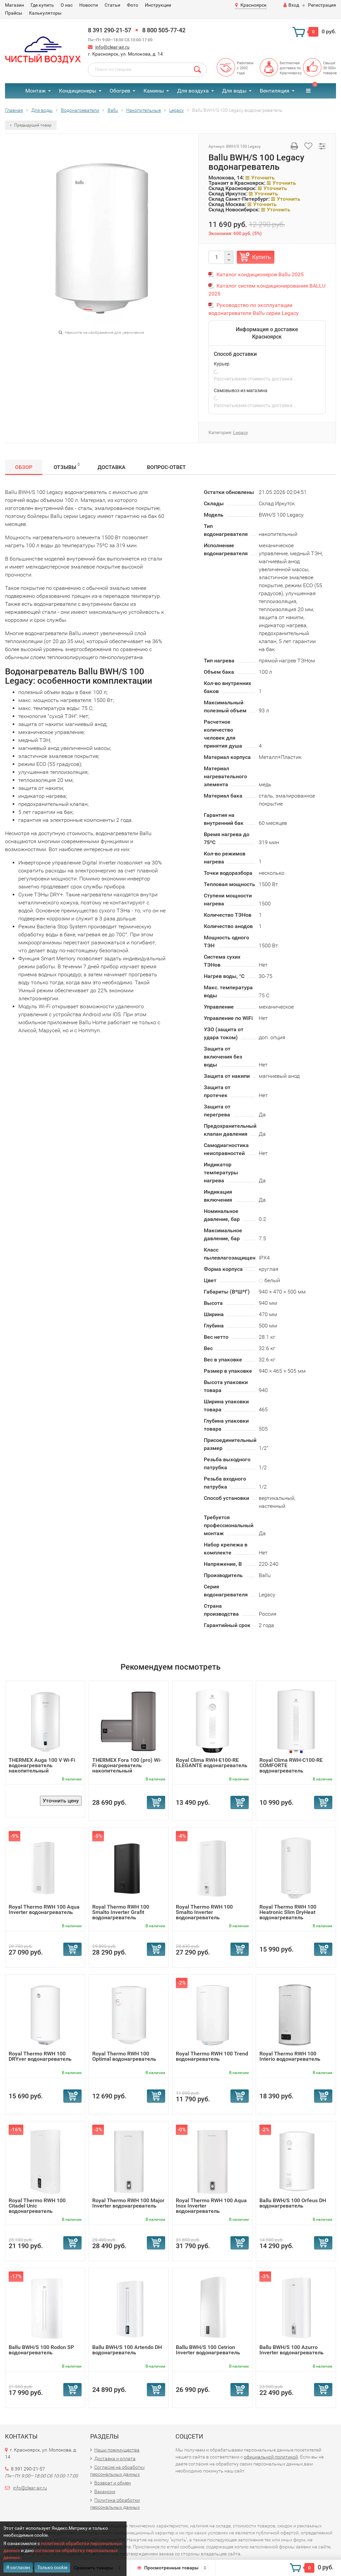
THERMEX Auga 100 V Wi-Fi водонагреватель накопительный (42, 1765)
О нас (67, 5)
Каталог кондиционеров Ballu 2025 (260, 274)
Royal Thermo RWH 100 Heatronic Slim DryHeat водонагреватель (287, 1912)
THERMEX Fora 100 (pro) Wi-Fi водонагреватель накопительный (127, 1765)
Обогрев (120, 91)
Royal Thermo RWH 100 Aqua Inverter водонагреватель (44, 1909)
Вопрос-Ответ (166, 467)
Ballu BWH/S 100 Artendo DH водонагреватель (127, 2350)
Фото (132, 5)
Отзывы (67, 466)
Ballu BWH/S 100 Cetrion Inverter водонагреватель (208, 2350)
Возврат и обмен (112, 2482)
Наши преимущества (117, 2450)
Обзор (23, 467)
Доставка (112, 467)
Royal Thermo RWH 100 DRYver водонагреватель (40, 2056)
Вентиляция (274, 91)
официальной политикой (271, 2456)
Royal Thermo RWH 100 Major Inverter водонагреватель (128, 2203)
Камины (154, 91)
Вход (291, 5)
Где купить (42, 5)
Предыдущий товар (31, 125)
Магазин (14, 5)
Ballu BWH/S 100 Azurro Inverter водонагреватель (291, 2350)
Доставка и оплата (115, 2458)
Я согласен (18, 2567)
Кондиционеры (77, 91)
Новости (88, 5)
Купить (261, 257)
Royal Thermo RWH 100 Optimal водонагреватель (124, 2056)
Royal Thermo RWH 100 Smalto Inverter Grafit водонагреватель (120, 1912)
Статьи (112, 5)
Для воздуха (193, 91)
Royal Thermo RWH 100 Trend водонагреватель (212, 2056)
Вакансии (104, 2491)
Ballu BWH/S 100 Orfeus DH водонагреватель (292, 2203)
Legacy (240, 432)
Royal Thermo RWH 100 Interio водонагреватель (289, 2056)
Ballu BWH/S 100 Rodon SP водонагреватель (41, 2350)
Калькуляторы (45, 13)
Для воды (234, 91)
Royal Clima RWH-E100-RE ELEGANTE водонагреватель (211, 1762)
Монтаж (35, 91)
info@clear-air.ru (112, 47)
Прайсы (13, 13)
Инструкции (158, 5)
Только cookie (52, 2567)
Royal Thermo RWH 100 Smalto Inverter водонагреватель (204, 1912)
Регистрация (322, 5)
